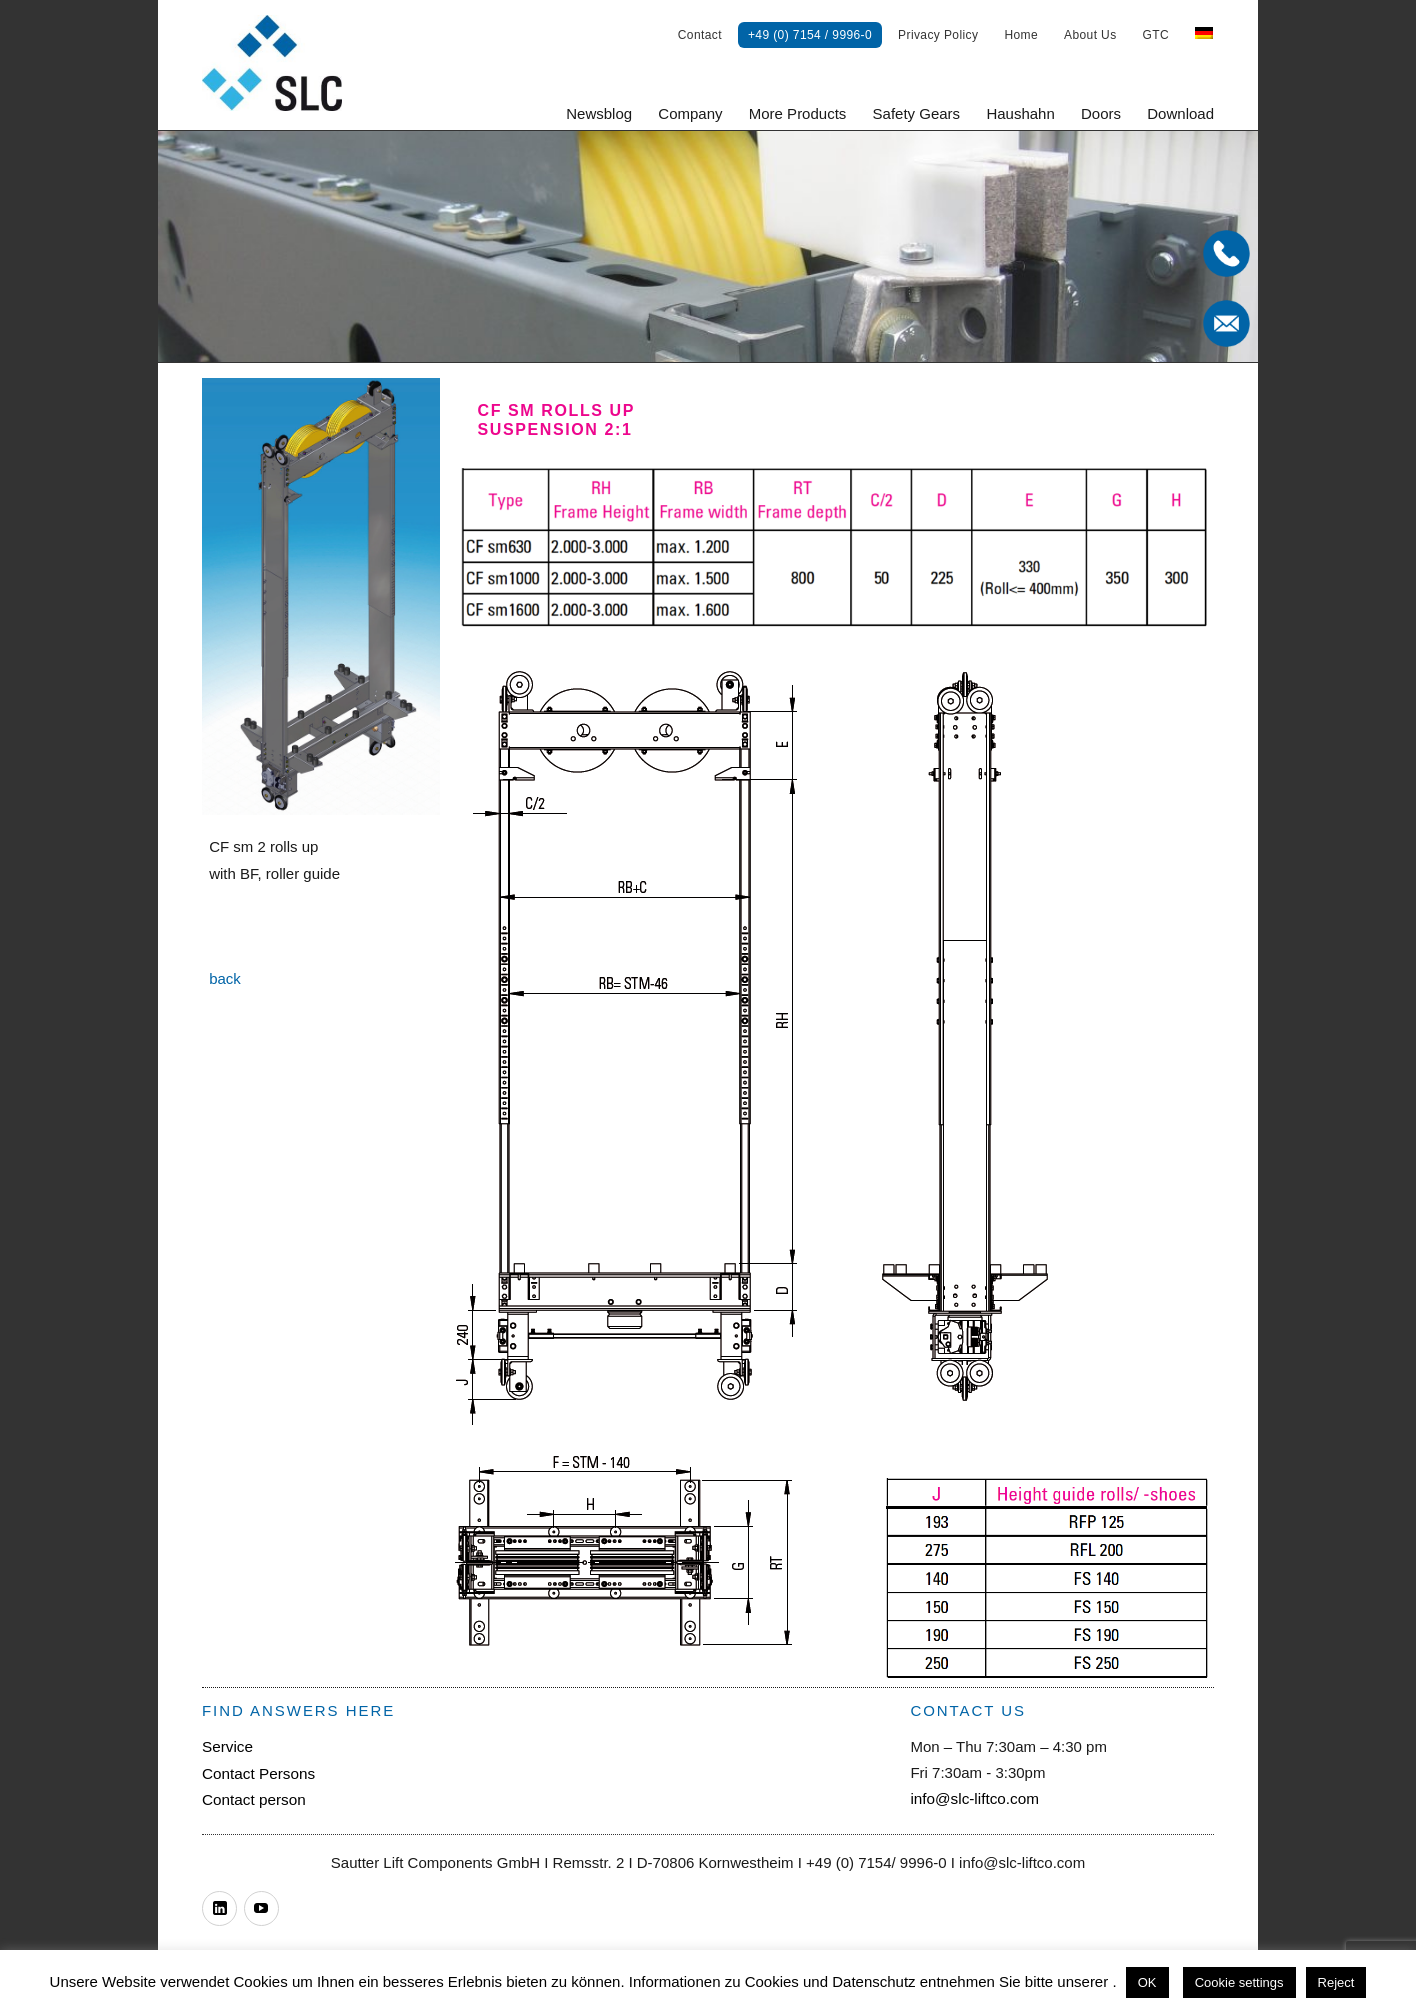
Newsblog (599, 113)
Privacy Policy (938, 35)
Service (227, 1746)
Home (1021, 35)
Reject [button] (1336, 1982)
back (225, 978)
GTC (1156, 35)
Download (1180, 113)
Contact (700, 35)
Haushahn (1020, 113)
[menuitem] (1204, 35)
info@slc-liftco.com (973, 1798)
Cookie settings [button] (1239, 1982)
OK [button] (1147, 1982)
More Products (798, 113)
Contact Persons (257, 1772)
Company (690, 113)
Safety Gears (917, 113)
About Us (1090, 35)
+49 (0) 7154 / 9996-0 (810, 35)
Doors (1101, 113)
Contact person (253, 1798)
